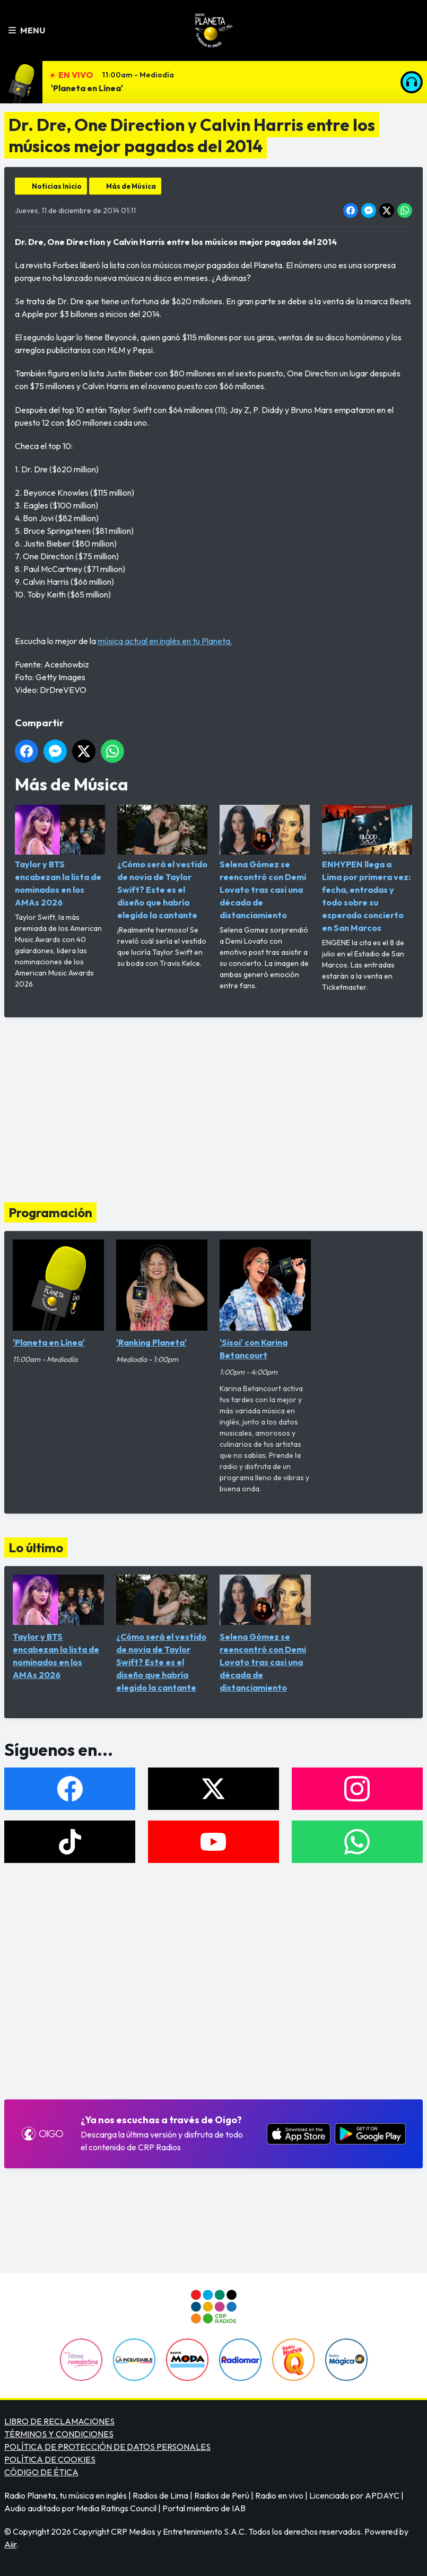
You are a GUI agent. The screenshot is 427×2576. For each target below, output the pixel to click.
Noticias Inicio (57, 186)
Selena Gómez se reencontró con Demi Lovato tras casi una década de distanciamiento (265, 862)
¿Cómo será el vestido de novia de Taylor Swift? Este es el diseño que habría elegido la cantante (162, 862)
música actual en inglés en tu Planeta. (165, 641)
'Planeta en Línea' (87, 88)
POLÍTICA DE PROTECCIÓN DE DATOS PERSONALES (107, 2446)
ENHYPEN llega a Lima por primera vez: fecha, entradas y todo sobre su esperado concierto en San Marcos (367, 869)
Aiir (10, 2544)
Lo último (35, 1547)
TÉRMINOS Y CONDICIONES (59, 2434)
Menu (26, 30)
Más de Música (131, 186)
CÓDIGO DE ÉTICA (41, 2472)
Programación (50, 1212)
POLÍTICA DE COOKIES (49, 2459)
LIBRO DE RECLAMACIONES (59, 2421)
